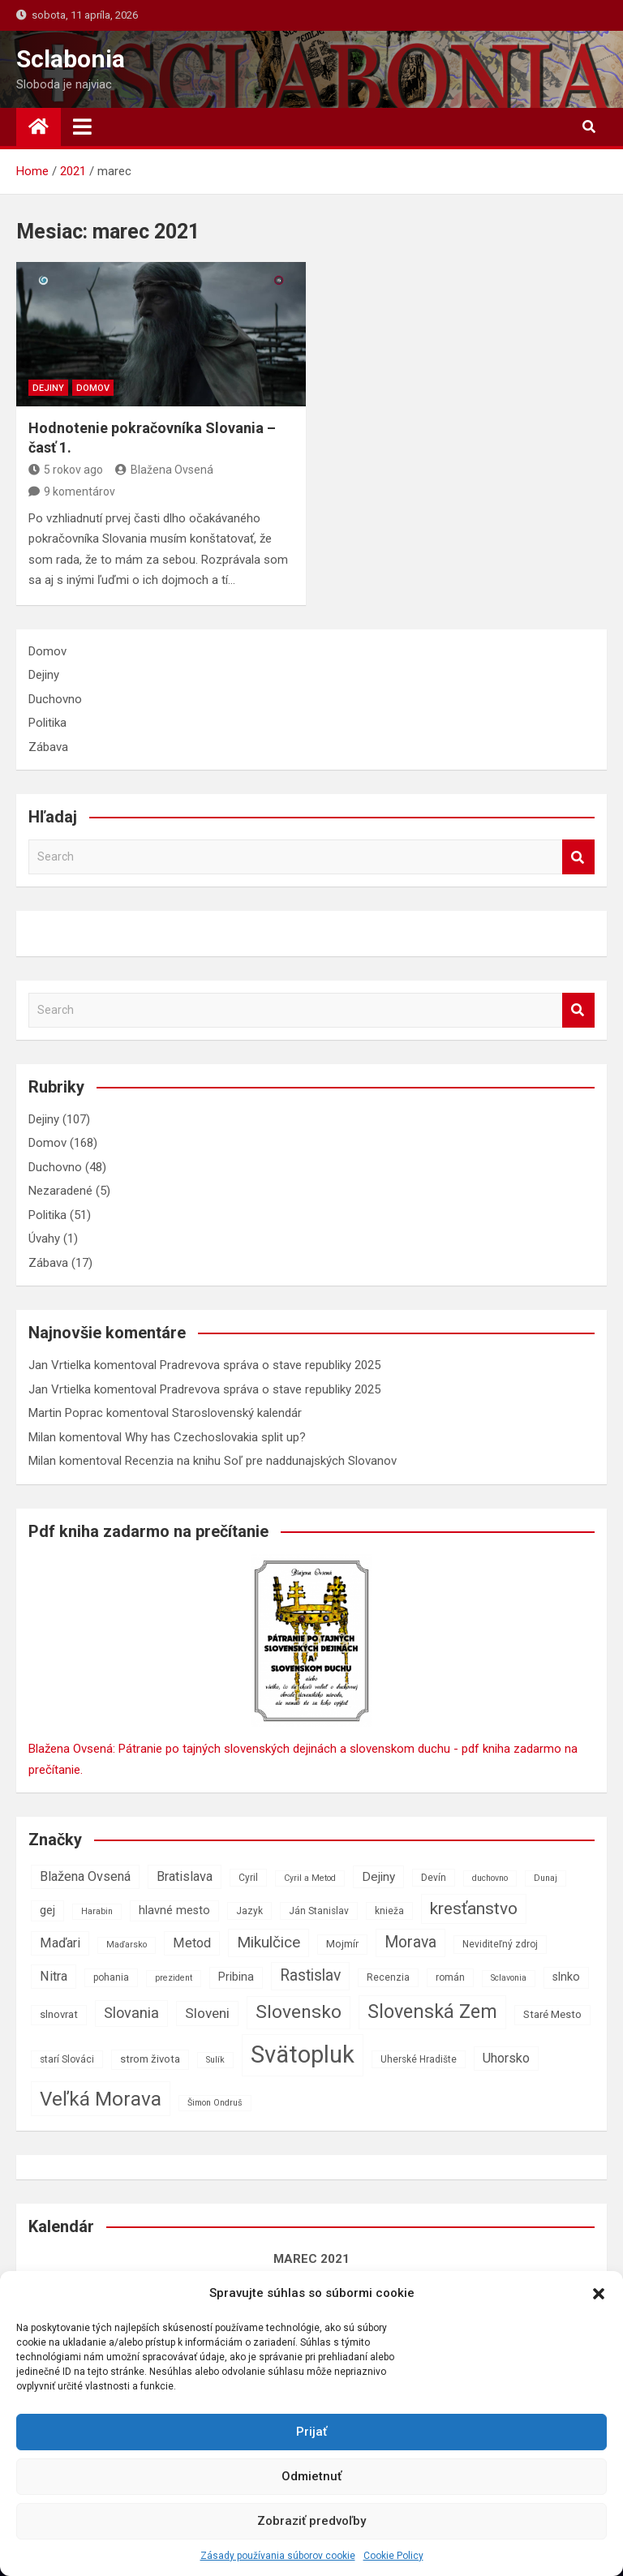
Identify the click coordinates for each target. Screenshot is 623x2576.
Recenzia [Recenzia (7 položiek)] (388, 1977)
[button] (599, 2294)
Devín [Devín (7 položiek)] (433, 1877)
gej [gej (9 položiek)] (47, 1910)
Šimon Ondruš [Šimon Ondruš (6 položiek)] (215, 2102)
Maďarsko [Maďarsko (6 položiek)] (126, 1944)
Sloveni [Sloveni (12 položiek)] (207, 2013)
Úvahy (44, 1238)
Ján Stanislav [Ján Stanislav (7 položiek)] (319, 1911)
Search (578, 856)
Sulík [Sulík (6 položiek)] (215, 2059)
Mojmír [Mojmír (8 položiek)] (342, 1944)
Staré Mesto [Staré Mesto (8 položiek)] (552, 2014)
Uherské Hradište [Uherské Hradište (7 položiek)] (418, 2059)
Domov (93, 388)
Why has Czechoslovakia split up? (215, 1437)
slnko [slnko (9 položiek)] (566, 1977)
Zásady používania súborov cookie (277, 2555)
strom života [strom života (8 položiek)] (150, 2059)
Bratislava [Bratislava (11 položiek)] (185, 1876)
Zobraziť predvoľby (311, 2521)
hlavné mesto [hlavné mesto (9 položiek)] (174, 1910)
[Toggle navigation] (82, 126)
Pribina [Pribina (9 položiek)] (236, 1977)
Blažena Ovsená (164, 469)
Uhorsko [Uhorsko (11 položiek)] (506, 2058)
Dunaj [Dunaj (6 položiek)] (545, 1878)
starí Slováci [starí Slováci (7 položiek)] (67, 2059)
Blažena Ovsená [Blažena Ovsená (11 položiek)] (85, 1876)
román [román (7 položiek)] (450, 1977)
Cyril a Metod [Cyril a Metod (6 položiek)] (310, 1878)
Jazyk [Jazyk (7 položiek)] (249, 1911)
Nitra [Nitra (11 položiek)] (53, 1976)
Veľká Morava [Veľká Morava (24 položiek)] (100, 2098)
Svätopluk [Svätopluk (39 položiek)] (302, 2054)
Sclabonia (70, 59)
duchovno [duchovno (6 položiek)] (490, 1878)
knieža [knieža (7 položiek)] (389, 1911)
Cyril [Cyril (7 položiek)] (248, 1877)
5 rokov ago (65, 469)
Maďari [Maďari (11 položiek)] (60, 1943)
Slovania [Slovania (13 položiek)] (131, 2012)
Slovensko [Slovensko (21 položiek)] (299, 2012)
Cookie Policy (393, 2555)
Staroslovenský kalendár (237, 1413)
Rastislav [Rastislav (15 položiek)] (310, 1975)
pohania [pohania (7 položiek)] (111, 1977)
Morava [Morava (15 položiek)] (410, 1942)
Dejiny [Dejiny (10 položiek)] (378, 1877)
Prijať (311, 2431)
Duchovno (55, 699)
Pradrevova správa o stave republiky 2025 (270, 1365)
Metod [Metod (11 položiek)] (192, 1943)
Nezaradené (60, 1190)
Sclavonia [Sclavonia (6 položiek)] (508, 1978)
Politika (47, 722)
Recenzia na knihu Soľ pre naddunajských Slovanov (261, 1460)
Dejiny (48, 388)
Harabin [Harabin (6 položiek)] (97, 1911)
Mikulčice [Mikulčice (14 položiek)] (268, 1942)
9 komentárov (79, 491)
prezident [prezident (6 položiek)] (173, 1978)
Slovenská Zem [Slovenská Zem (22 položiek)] (432, 2011)
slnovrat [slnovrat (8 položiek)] (59, 2014)
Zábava (48, 747)
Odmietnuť (311, 2476)
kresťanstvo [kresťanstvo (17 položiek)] (474, 1908)
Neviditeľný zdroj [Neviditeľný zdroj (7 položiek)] (500, 1944)
